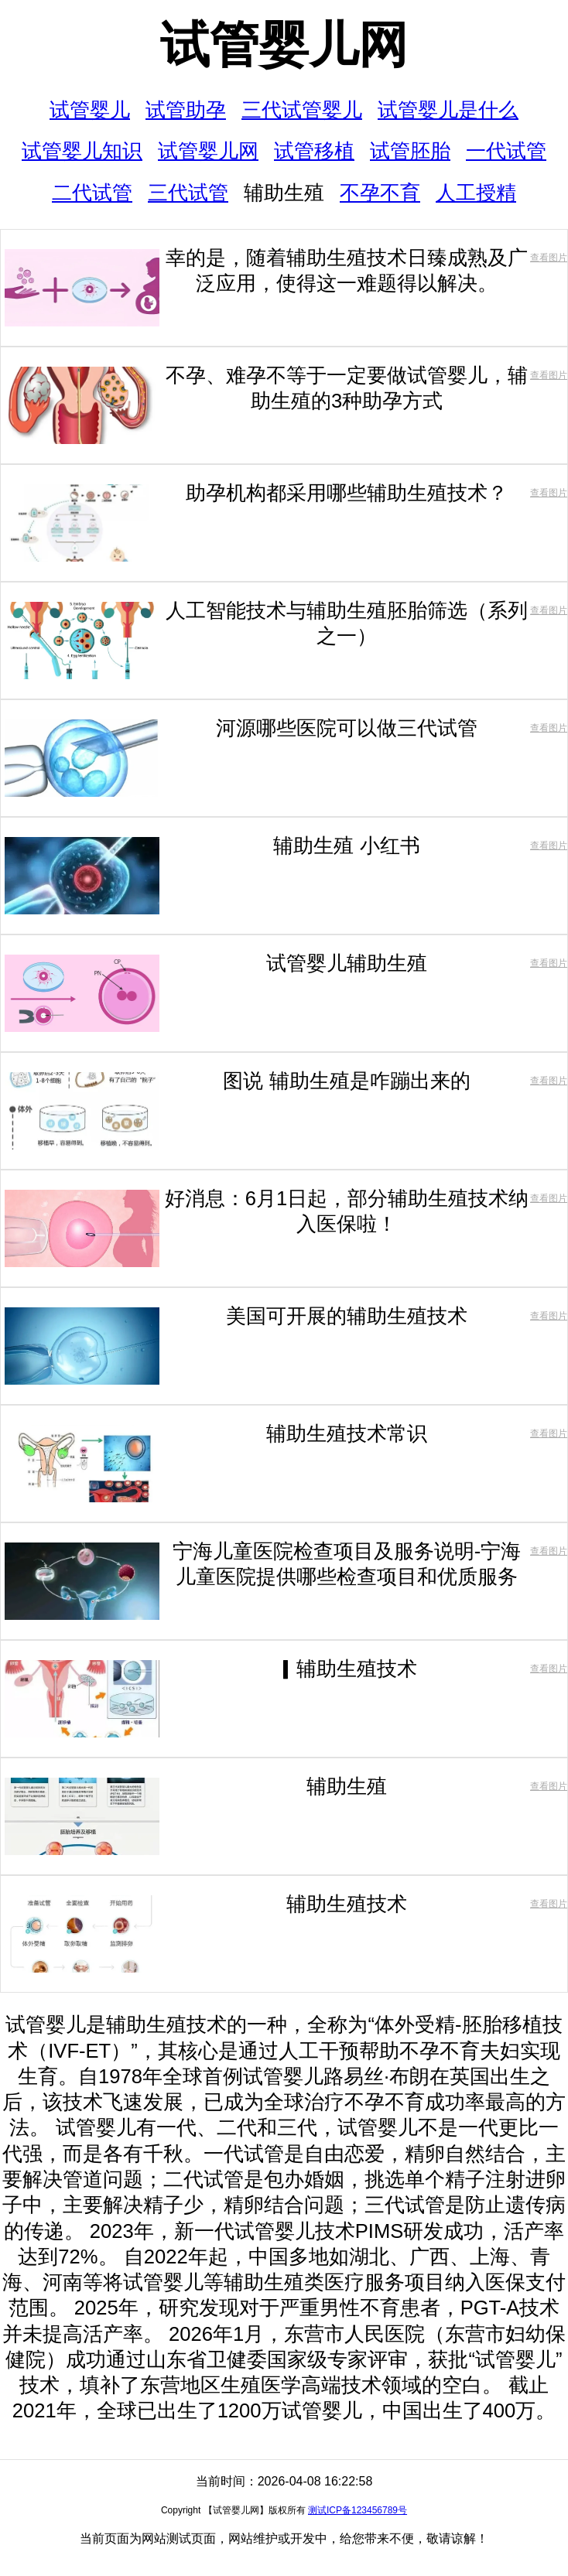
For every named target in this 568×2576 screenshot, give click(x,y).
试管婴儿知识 (82, 151)
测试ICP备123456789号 (357, 2510)
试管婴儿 (90, 110)
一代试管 (506, 151)
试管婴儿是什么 (448, 110)
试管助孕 (185, 110)
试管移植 (314, 151)
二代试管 (92, 192)
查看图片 (548, 257)
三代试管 (188, 192)
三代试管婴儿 (301, 110)
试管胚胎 (410, 151)
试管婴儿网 (284, 45)
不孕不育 (380, 192)
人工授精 (476, 192)
